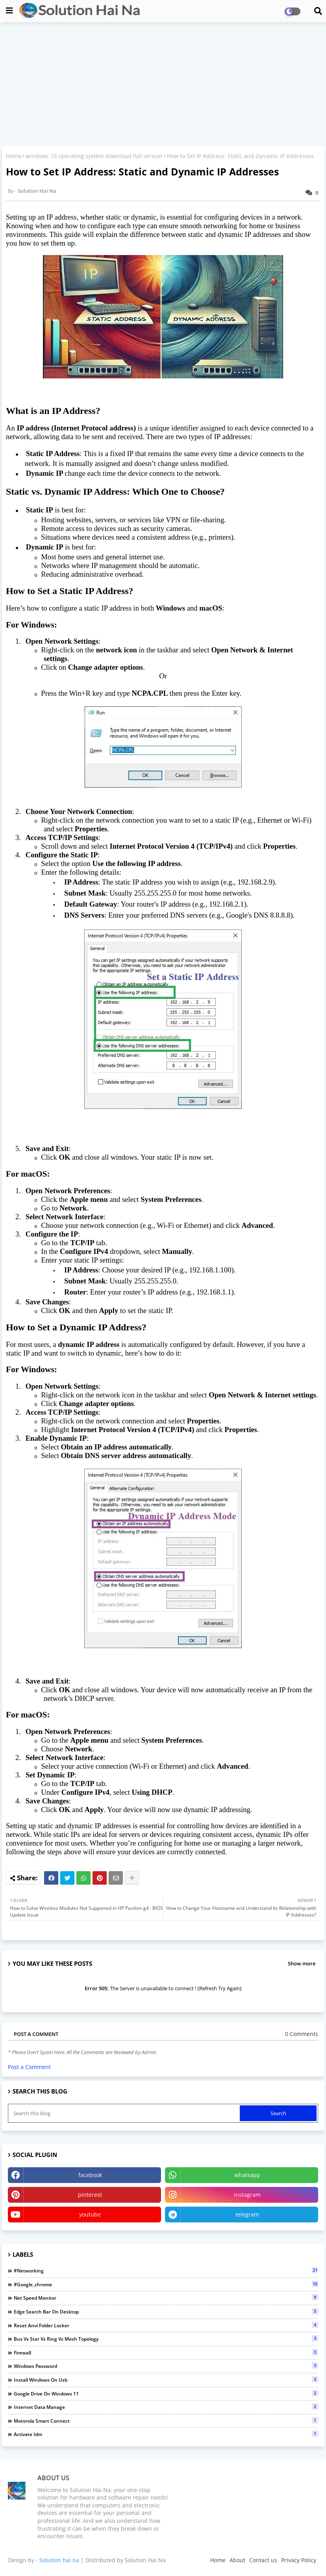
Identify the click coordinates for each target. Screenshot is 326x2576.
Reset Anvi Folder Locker (166, 2325)
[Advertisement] (163, 85)
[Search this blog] (124, 2113)
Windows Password (166, 2365)
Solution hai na (59, 2560)
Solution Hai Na (145, 2560)
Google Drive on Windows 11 (166, 2393)
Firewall (166, 2352)
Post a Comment (29, 2067)
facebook (90, 2175)
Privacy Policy (298, 2560)
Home (13, 156)
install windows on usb (166, 2379)
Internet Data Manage (166, 2406)
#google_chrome (166, 2284)
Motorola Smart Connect (166, 2420)
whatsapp (247, 2175)
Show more (301, 1963)
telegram (247, 2214)
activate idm (166, 2434)
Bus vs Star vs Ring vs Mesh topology (166, 2338)
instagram (247, 2194)
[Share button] (132, 1878)
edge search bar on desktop (166, 2311)
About (237, 2560)
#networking (166, 2270)
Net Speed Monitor (166, 2297)
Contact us (263, 2560)
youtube (90, 2214)
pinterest (90, 2194)
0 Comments (301, 2034)
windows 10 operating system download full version (94, 156)
